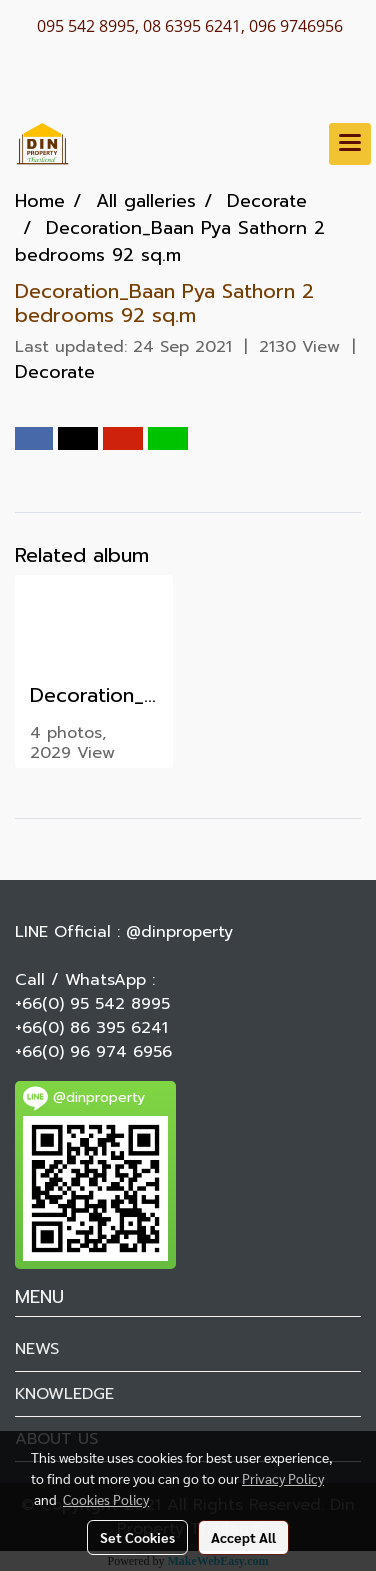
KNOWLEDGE (64, 1394)
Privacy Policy (283, 1478)
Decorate (55, 372)
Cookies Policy (106, 1499)
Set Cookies (137, 1537)
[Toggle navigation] (350, 144)
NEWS (37, 1349)
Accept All (243, 1537)
